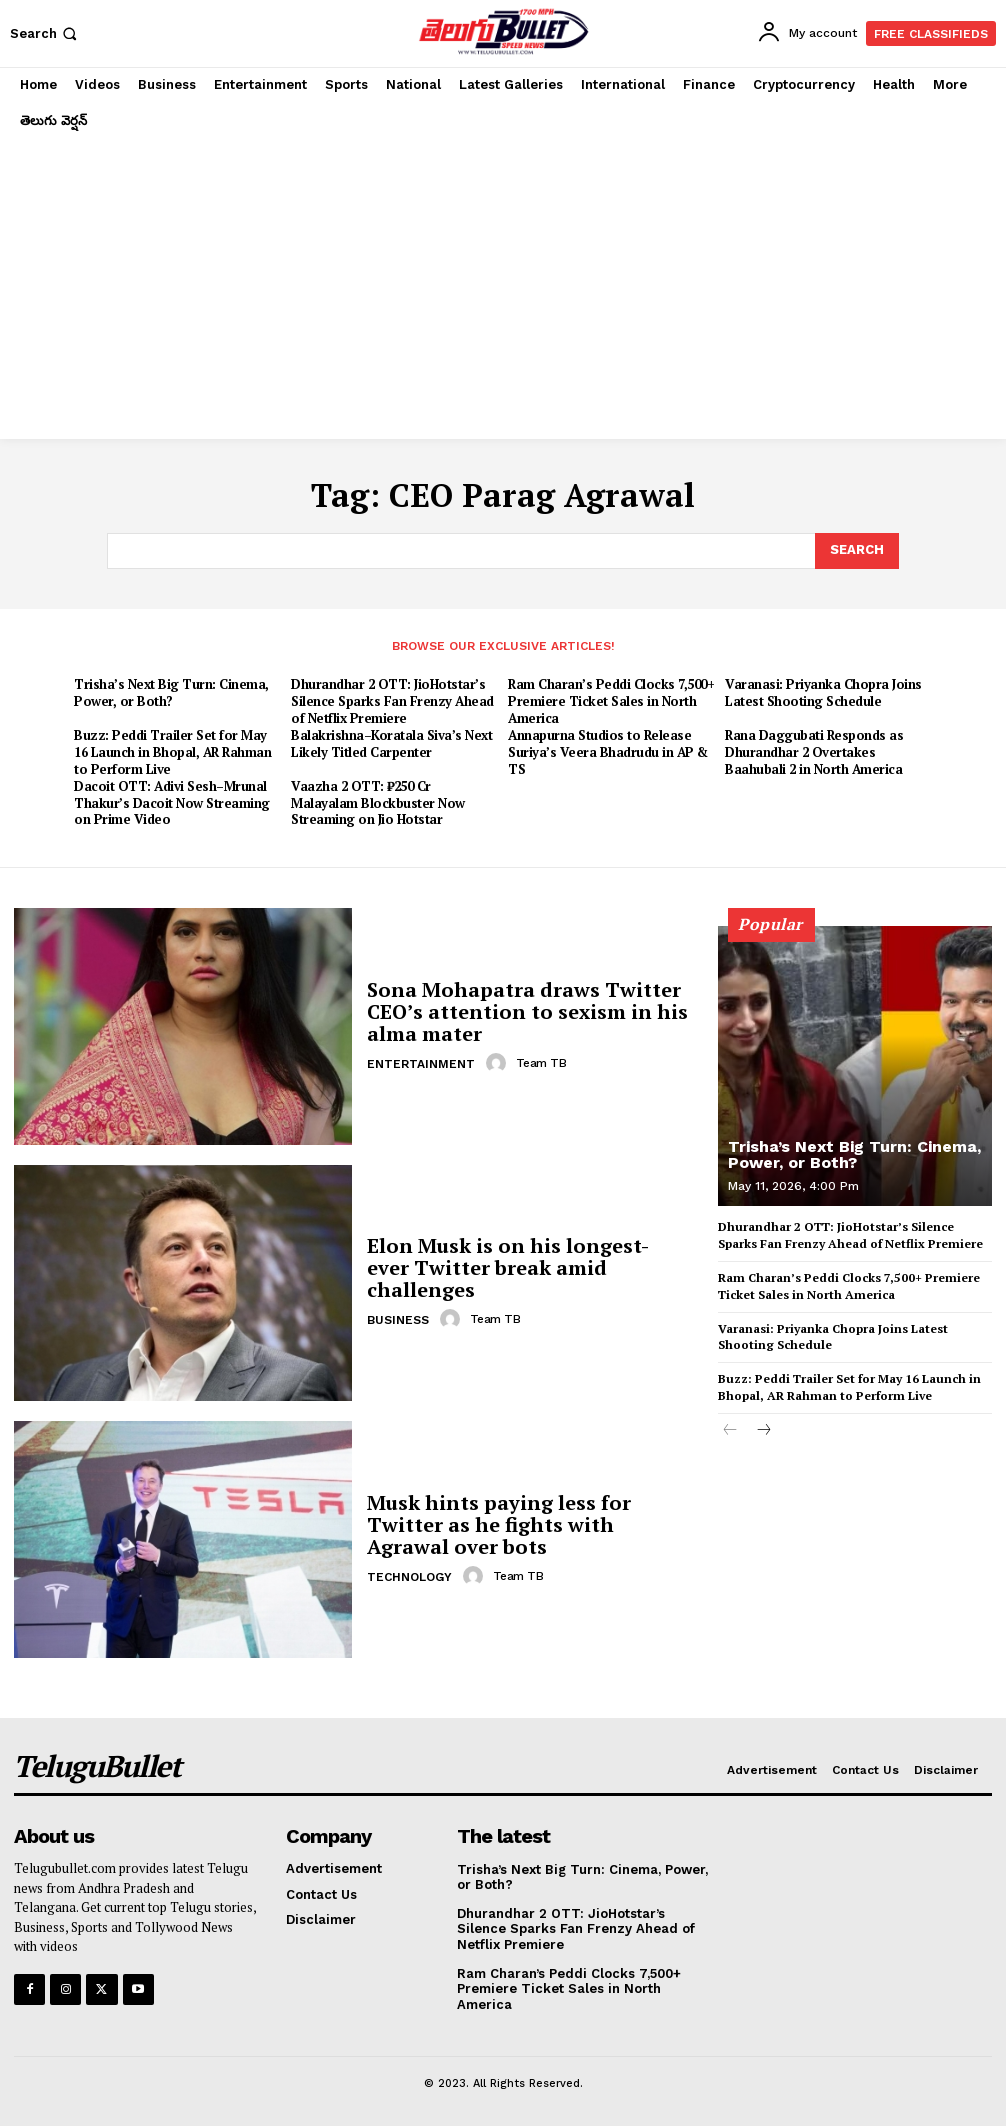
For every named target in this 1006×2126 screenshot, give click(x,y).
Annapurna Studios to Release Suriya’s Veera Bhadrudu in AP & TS (608, 752)
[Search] (857, 551)
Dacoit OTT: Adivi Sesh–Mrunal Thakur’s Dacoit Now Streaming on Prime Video (172, 803)
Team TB (541, 1063)
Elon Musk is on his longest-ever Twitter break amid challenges (508, 1267)
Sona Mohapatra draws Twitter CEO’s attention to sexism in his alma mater (527, 1011)
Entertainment (421, 1064)
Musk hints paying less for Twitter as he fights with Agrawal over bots (499, 1524)
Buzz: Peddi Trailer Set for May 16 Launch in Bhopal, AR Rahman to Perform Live (172, 752)
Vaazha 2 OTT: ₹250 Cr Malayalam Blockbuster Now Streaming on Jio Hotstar (378, 803)
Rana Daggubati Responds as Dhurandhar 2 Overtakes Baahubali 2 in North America (814, 752)
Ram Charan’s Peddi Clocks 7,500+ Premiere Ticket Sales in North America (611, 701)
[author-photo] (499, 1063)
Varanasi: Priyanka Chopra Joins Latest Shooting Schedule (823, 692)
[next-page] (762, 1431)
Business (398, 1320)
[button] (45, 33)
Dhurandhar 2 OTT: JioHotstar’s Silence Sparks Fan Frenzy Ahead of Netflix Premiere (392, 701)
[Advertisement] (503, 289)
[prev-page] (730, 1431)
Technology (409, 1577)
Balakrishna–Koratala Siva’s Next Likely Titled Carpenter (391, 743)
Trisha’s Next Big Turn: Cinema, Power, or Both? (171, 692)
